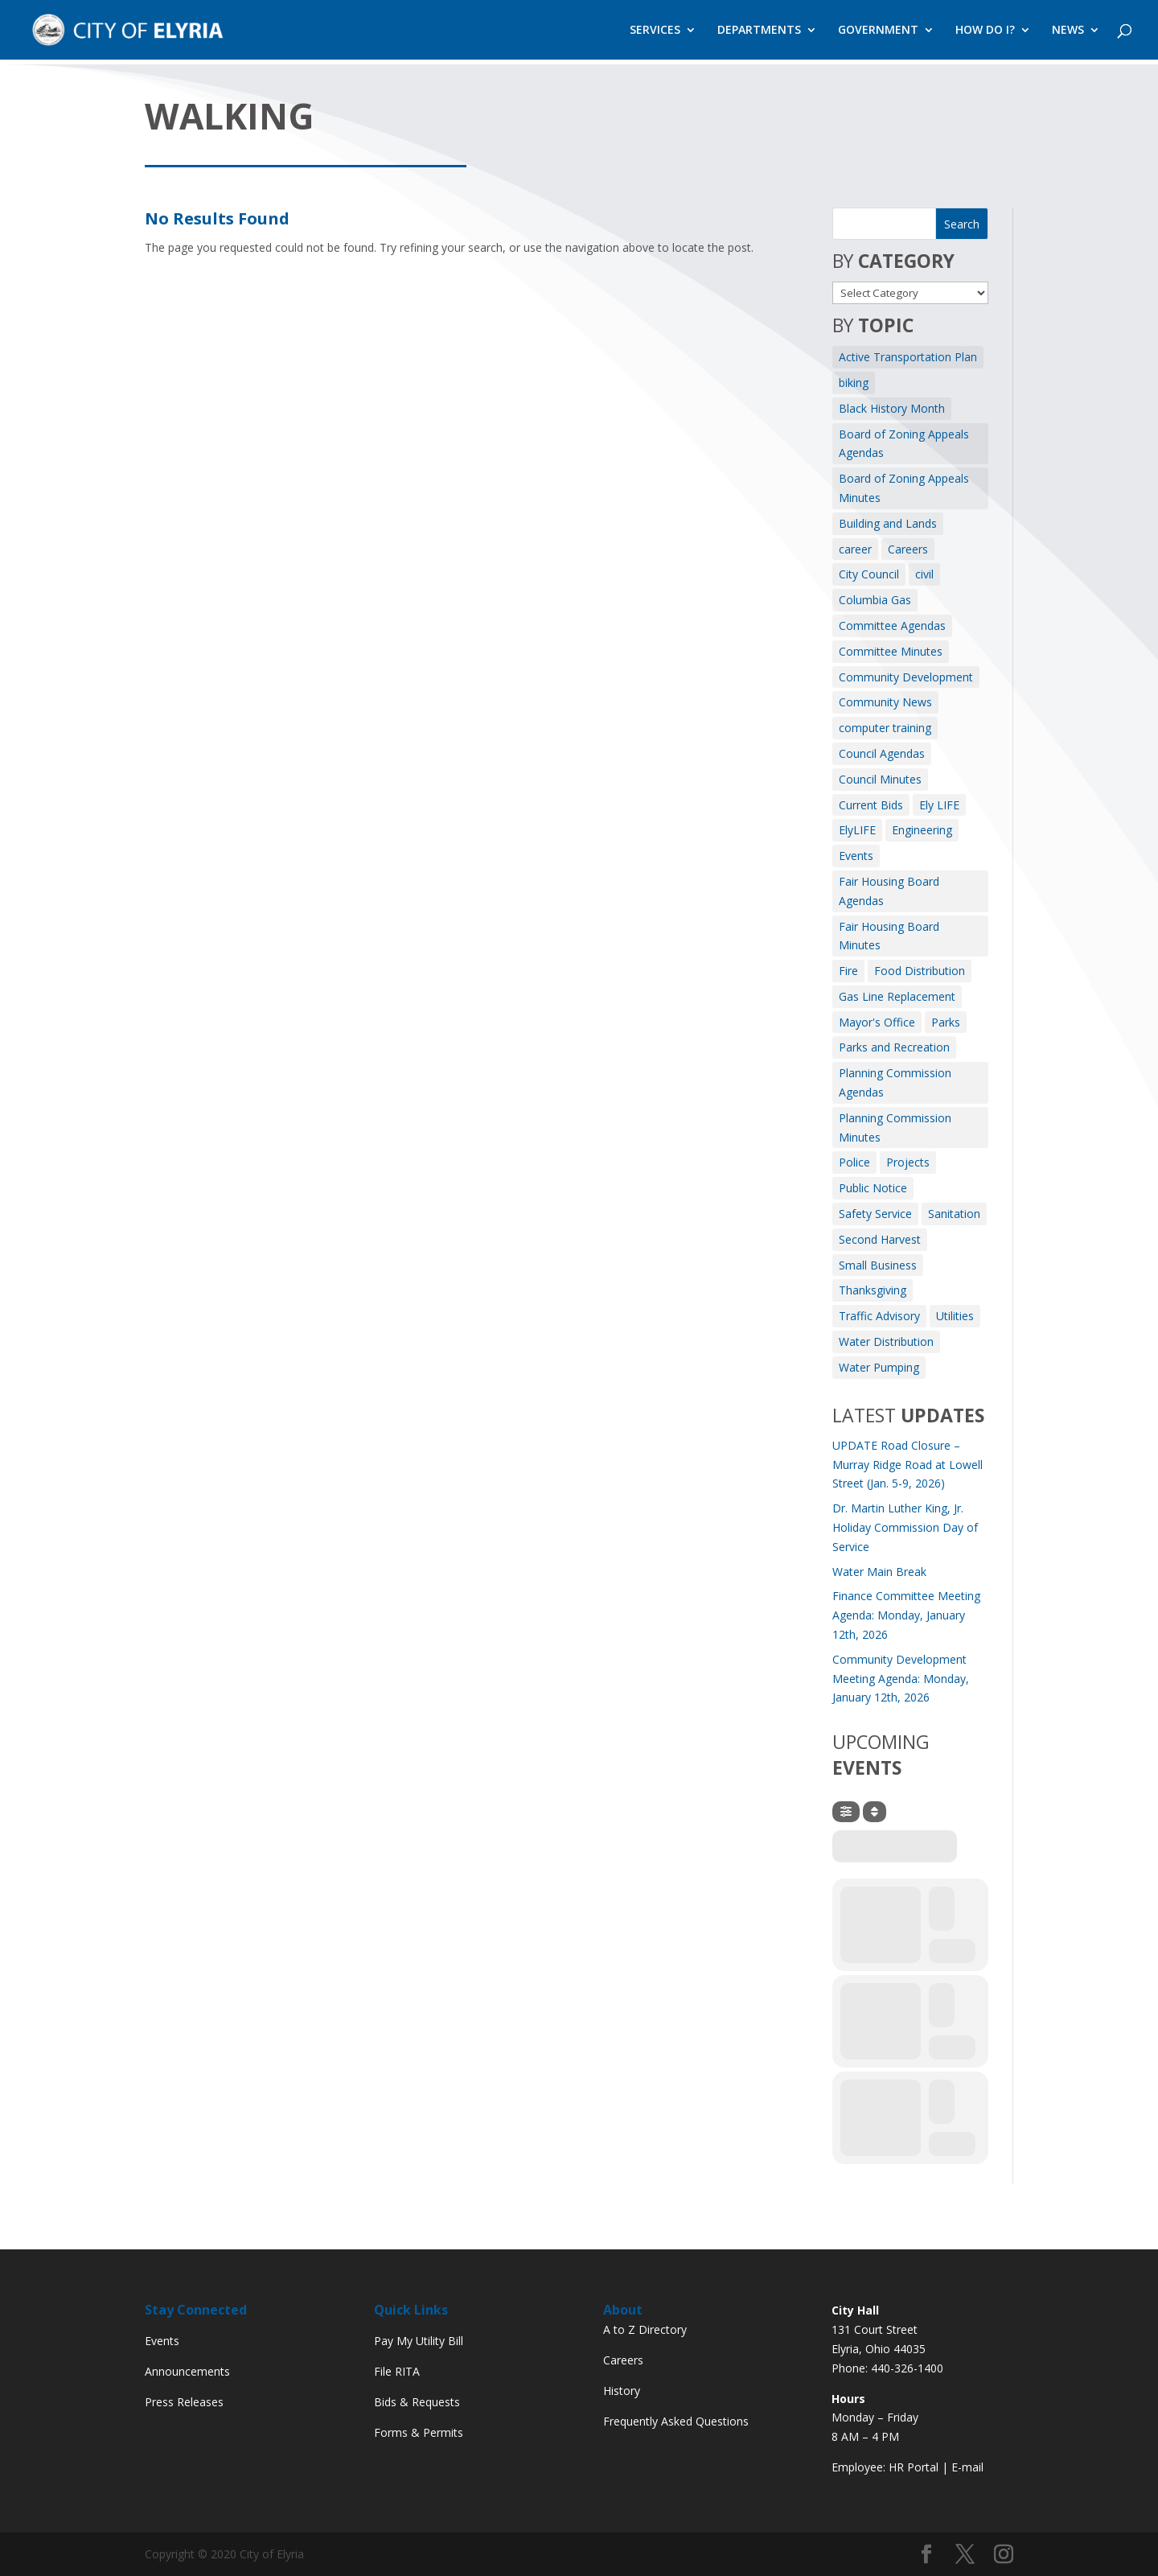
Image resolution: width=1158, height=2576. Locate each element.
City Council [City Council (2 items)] (869, 574)
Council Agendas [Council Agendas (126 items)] (882, 753)
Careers (623, 2360)
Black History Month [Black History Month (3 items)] (892, 408)
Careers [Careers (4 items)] (908, 549)
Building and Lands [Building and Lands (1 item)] (888, 523)
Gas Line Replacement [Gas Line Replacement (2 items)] (897, 996)
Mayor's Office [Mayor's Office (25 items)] (877, 1022)
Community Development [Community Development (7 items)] (906, 677)
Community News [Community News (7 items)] (885, 702)
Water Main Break (879, 1571)
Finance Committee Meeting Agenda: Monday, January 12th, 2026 (906, 1615)
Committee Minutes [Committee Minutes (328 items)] (890, 651)
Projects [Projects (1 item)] (908, 1162)
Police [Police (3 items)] (854, 1162)
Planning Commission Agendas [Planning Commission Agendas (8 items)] (895, 1082)
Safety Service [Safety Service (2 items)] (875, 1213)
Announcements (187, 2371)
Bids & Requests (417, 2401)
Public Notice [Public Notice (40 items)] (873, 1187)
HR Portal (913, 2467)
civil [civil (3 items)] (924, 574)
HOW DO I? (985, 30)
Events (162, 2340)
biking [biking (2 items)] (853, 382)
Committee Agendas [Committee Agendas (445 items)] (892, 625)
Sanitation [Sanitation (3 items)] (954, 1213)
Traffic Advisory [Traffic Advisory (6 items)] (879, 1315)
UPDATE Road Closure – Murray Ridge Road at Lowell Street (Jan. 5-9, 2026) (907, 1465)
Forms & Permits (418, 2432)
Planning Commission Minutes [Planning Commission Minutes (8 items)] (895, 1127)
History (621, 2390)
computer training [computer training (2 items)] (885, 727)
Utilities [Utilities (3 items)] (955, 1315)
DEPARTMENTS (759, 30)
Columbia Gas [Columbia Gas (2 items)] (875, 599)
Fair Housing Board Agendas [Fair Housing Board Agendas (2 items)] (889, 891)
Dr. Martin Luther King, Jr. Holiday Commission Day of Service (905, 1527)
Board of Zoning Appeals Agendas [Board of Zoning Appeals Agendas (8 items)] (904, 443)
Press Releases (184, 2401)
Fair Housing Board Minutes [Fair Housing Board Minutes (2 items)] (889, 936)
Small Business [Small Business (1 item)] (878, 1265)
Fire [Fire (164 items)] (848, 970)
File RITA (397, 2371)
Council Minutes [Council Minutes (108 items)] (880, 779)
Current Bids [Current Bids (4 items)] (871, 805)
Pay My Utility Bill (418, 2340)
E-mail (967, 2467)
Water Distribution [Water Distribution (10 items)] (886, 1341)
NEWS (1068, 30)
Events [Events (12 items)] (856, 855)
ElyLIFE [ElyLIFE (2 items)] (857, 829)
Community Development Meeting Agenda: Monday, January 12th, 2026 (900, 1679)
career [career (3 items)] (855, 549)
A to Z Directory (645, 2329)
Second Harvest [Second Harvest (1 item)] (880, 1239)
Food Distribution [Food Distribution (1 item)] (919, 970)
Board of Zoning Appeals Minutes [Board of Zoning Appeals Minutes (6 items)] (904, 488)
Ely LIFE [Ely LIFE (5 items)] (939, 805)
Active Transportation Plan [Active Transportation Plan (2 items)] (908, 356)
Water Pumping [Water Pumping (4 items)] (879, 1367)
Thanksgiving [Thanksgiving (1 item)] (872, 1290)
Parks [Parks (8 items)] (945, 1022)
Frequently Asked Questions (676, 2421)
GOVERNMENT (878, 30)
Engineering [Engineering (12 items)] (922, 829)
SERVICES (655, 30)
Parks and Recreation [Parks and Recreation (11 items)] (894, 1047)
